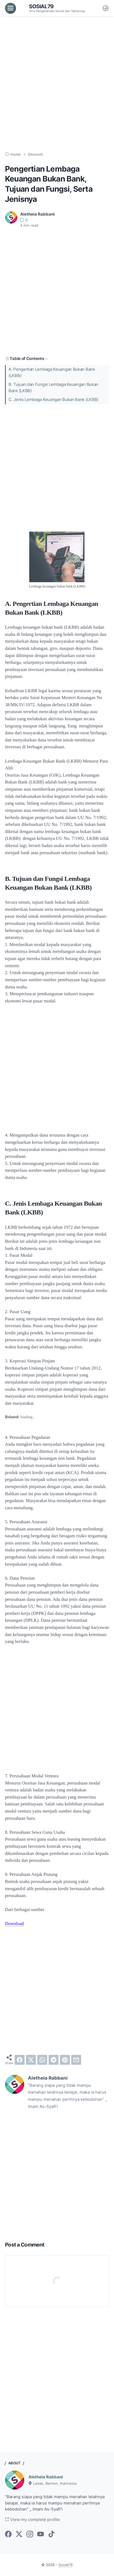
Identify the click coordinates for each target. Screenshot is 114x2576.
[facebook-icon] (8, 2534)
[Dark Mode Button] (105, 8)
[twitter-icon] (19, 2534)
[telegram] (54, 2060)
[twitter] (31, 2060)
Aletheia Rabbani (45, 2477)
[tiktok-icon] (51, 2534)
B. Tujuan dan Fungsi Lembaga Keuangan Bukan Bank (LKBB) (53, 387)
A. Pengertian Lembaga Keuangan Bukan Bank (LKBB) (52, 372)
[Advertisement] (57, 84)
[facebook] (20, 2060)
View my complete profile (32, 2519)
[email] (76, 2060)
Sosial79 (41, 6)
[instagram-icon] (29, 2534)
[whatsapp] (42, 2060)
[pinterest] (65, 2060)
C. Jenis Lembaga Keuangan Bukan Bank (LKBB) (53, 399)
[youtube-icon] (40, 2534)
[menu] (10, 8)
